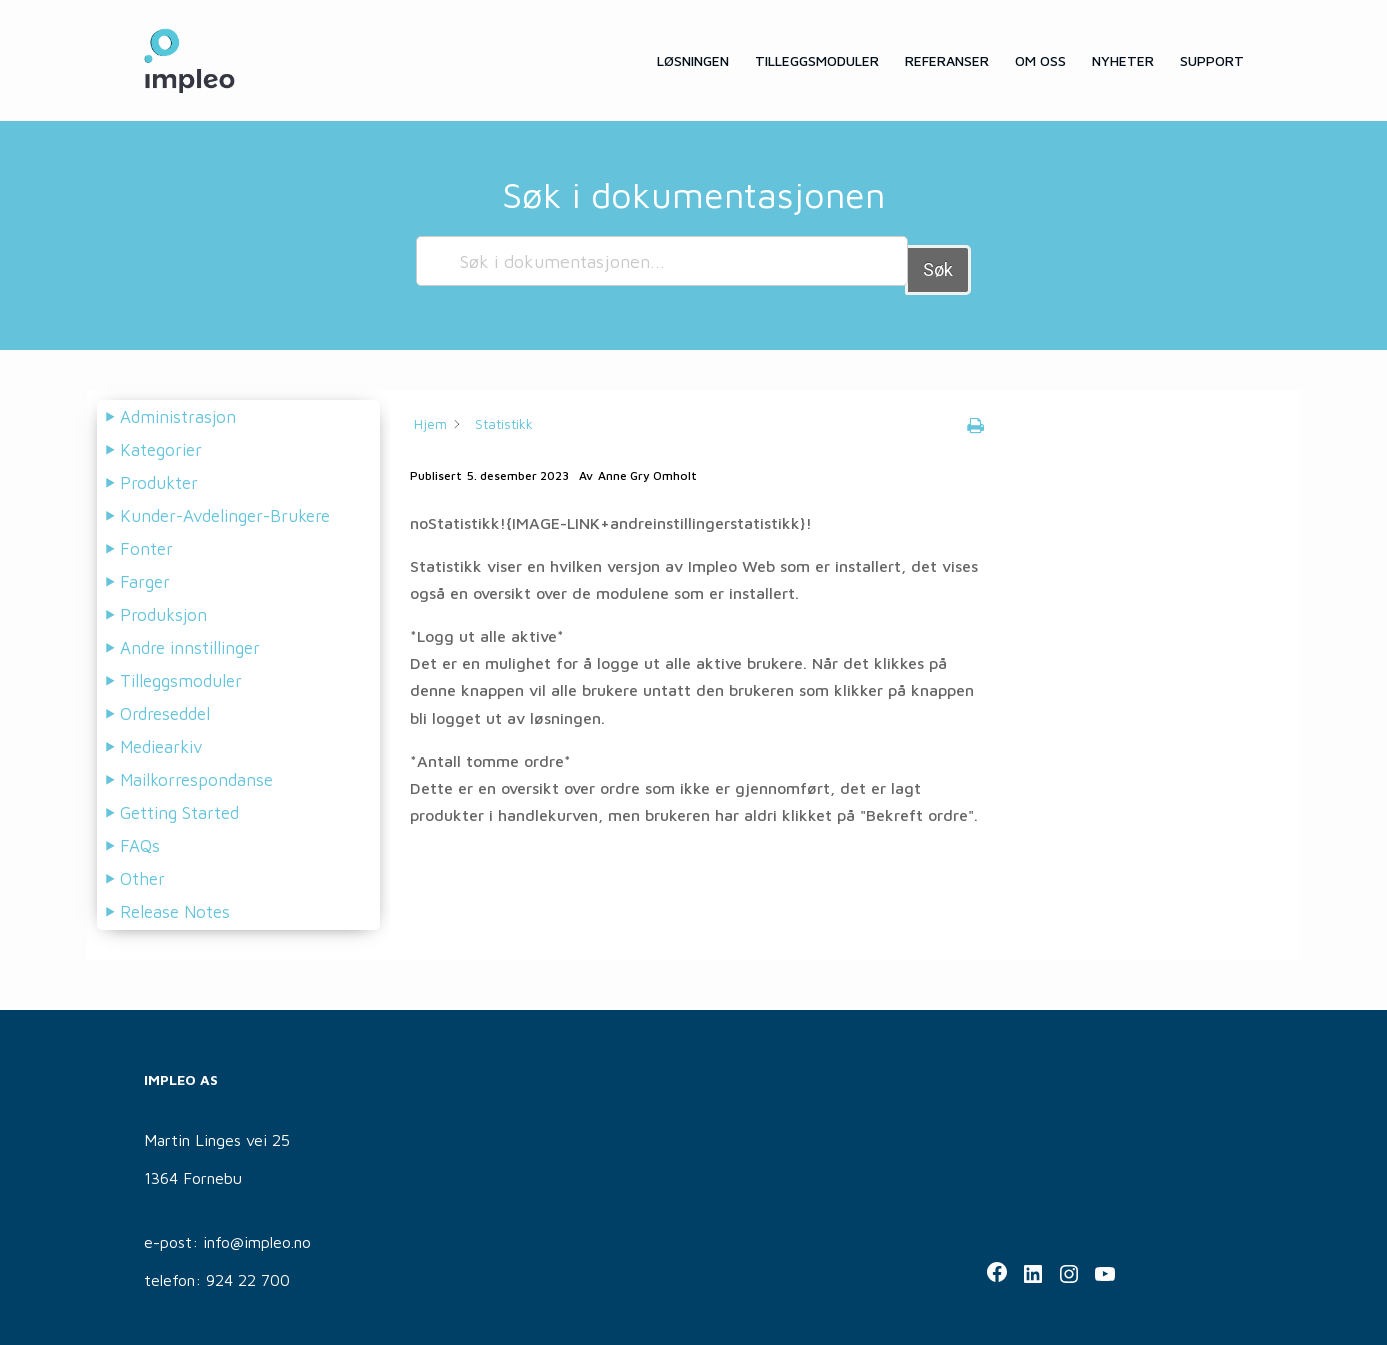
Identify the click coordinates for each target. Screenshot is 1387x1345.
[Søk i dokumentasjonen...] (662, 261)
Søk (938, 260)
